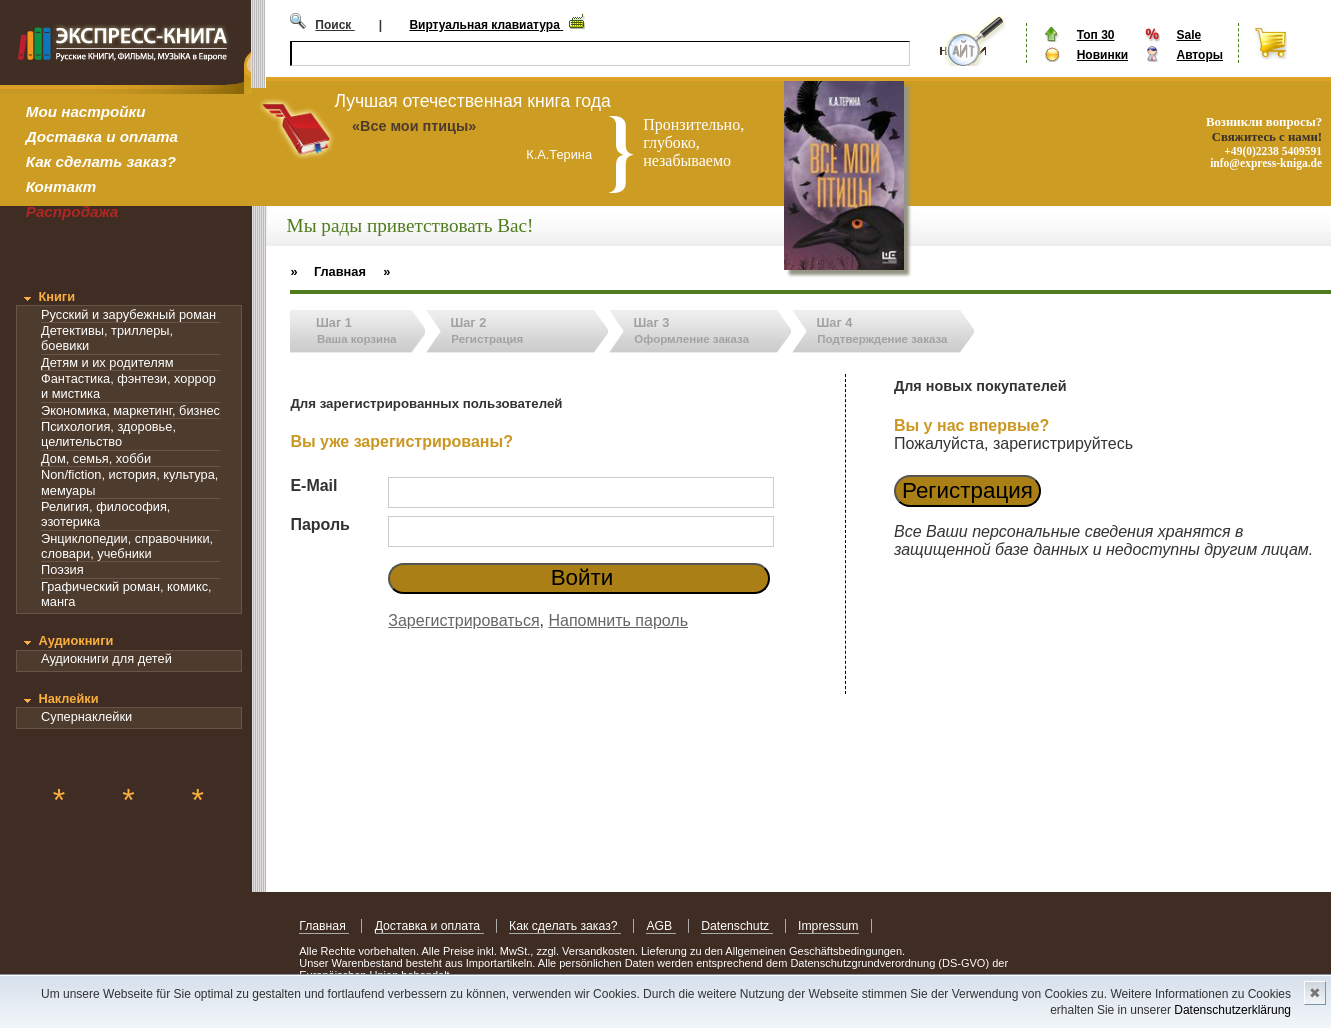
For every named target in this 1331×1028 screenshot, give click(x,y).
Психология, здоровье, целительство (108, 434)
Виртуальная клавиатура (486, 25)
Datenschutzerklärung (1232, 1010)
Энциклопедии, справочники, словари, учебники (127, 546)
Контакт (61, 186)
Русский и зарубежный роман (128, 314)
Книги (56, 296)
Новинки (1102, 55)
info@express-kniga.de (1266, 163)
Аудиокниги (75, 640)
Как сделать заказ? (101, 161)
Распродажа (72, 211)
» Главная (328, 271)
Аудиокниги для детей (106, 658)
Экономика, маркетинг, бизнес (130, 410)
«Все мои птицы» (414, 126)
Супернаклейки (86, 716)
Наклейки (68, 698)
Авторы (1199, 55)
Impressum (828, 926)
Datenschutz (736, 926)
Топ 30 (1096, 35)
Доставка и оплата (102, 136)
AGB (660, 926)
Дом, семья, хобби (96, 458)
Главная (324, 926)
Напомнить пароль (618, 620)
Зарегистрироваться (463, 620)
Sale (1188, 35)
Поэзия (62, 569)
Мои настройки (86, 111)
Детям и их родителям (107, 362)
